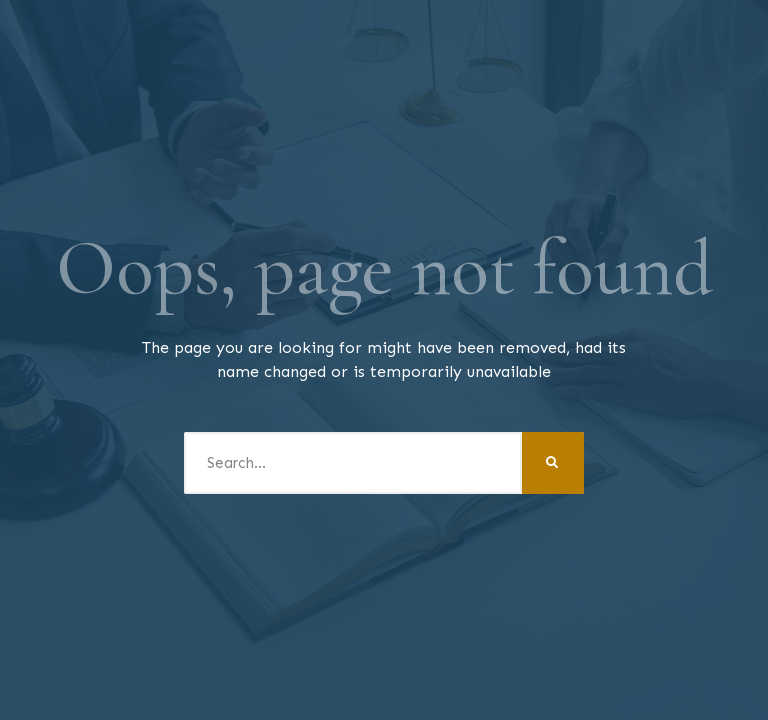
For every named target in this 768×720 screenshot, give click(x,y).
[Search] (553, 463)
